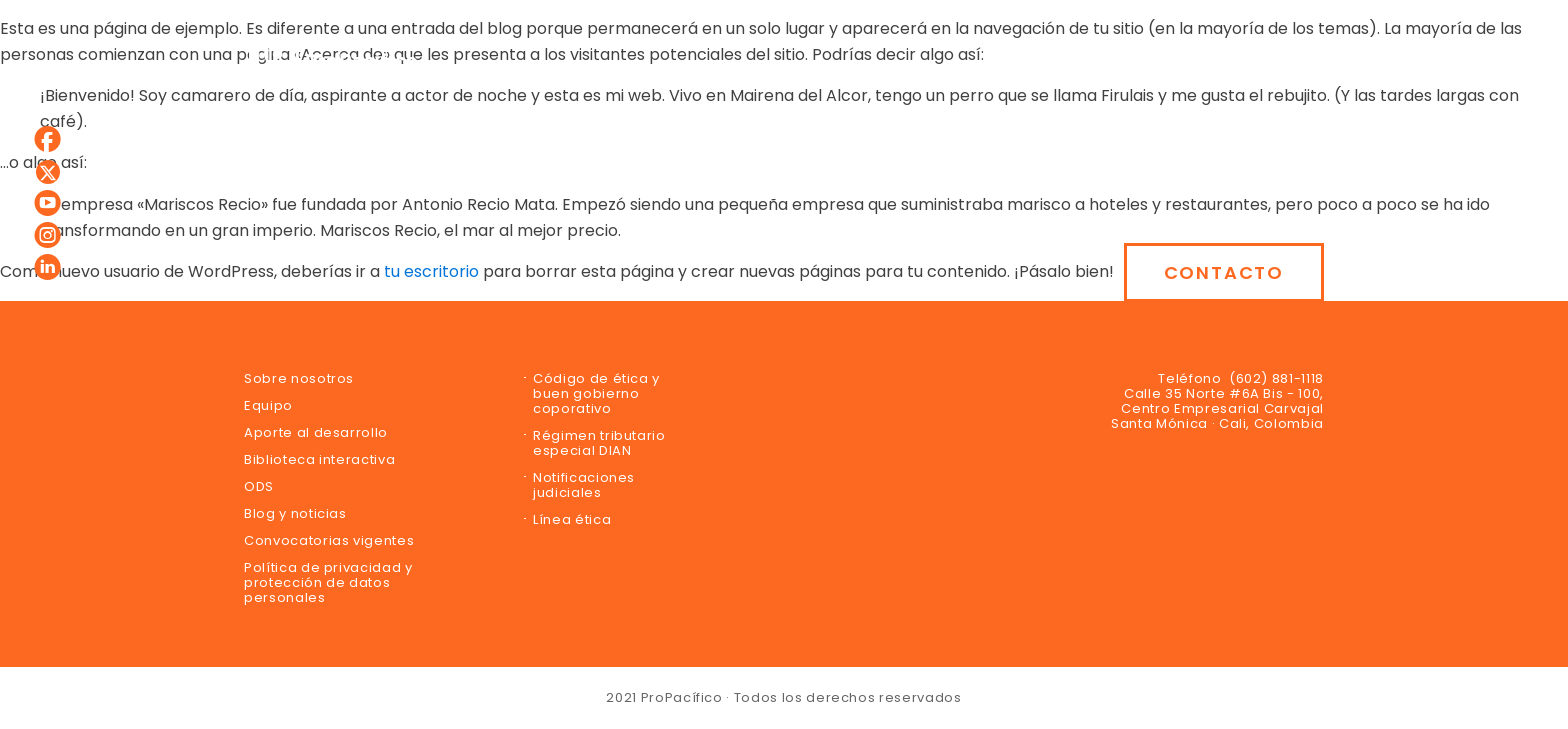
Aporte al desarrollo (316, 432)
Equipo (268, 405)
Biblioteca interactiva (319, 459)
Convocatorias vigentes (329, 540)
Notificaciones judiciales (584, 485)
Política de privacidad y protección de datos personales (328, 582)
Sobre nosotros (299, 378)
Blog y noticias (295, 513)
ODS (259, 486)
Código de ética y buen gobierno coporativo (596, 393)
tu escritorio (431, 271)
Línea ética (572, 519)
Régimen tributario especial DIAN (599, 443)
